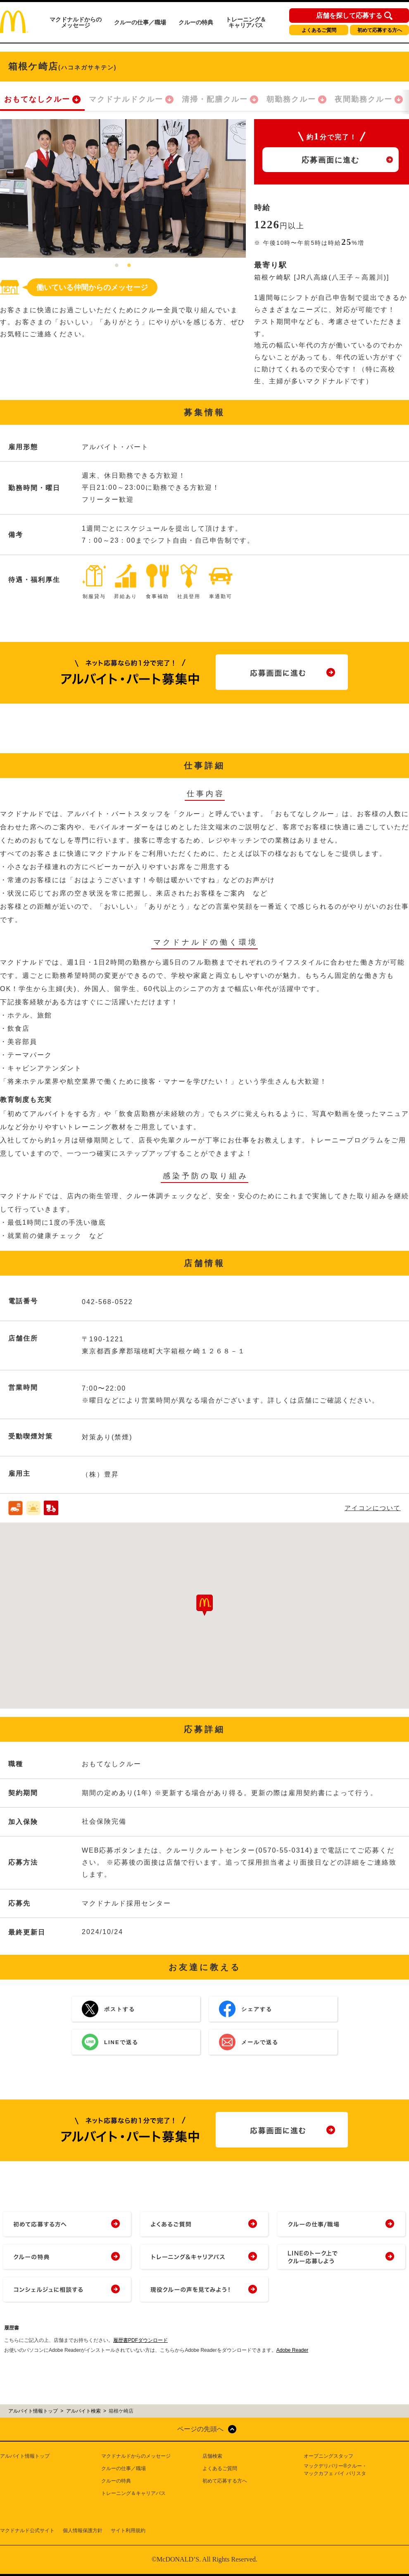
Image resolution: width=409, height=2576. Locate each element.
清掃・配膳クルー (215, 99)
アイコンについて (373, 1507)
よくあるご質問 (319, 30)
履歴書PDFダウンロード (140, 2340)
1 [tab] (117, 266)
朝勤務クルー (291, 99)
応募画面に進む (330, 160)
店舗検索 (212, 2456)
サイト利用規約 (128, 2530)
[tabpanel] (123, 188)
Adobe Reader (292, 2350)
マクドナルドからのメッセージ (76, 22)
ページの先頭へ (200, 2428)
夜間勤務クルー (363, 99)
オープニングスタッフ (328, 2456)
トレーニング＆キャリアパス (246, 22)
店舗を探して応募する (349, 15)
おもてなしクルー (37, 99)
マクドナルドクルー (126, 99)
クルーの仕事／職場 (140, 22)
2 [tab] (129, 266)
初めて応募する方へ (379, 30)
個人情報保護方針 (82, 2530)
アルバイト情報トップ (25, 2456)
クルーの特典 (195, 22)
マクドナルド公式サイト (27, 2530)
